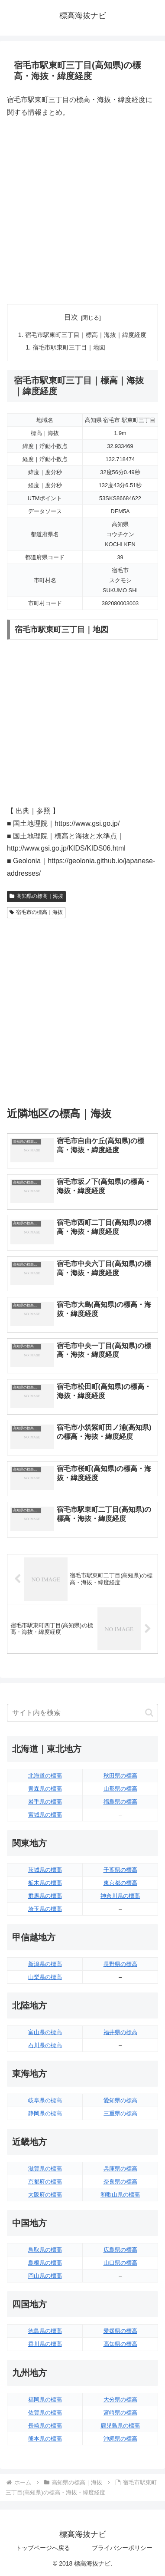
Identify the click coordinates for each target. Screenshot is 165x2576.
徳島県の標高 (45, 2331)
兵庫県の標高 (120, 2168)
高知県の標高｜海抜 (36, 896)
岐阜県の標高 (45, 2100)
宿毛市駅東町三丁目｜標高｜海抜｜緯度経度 (85, 334)
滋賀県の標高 (45, 2168)
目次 (71, 317)
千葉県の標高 (120, 1870)
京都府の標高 (45, 2181)
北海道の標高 (45, 1775)
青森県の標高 (45, 1788)
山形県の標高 (120, 1788)
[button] (149, 1713)
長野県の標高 (120, 1964)
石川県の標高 (45, 2045)
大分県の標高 (120, 2399)
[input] (82, 1713)
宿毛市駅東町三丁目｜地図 (68, 347)
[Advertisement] (82, 211)
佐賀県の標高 (45, 2412)
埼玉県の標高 (45, 1909)
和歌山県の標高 (120, 2194)
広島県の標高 (120, 2249)
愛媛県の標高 (120, 2331)
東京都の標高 (120, 1883)
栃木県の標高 (45, 1883)
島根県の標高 (45, 2262)
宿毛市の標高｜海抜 (36, 912)
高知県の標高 (120, 2344)
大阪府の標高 (45, 2194)
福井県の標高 (120, 2032)
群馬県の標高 (45, 1896)
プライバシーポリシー (122, 2547)
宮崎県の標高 (120, 2412)
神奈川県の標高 (120, 1896)
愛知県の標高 (120, 2100)
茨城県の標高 (45, 1870)
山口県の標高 (120, 2262)
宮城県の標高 (45, 1814)
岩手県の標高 (45, 1801)
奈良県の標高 (120, 2181)
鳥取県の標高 (45, 2249)
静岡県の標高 (45, 2113)
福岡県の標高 (45, 2399)
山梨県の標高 (45, 1977)
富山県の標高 (45, 2032)
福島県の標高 (120, 1801)
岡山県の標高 (45, 2276)
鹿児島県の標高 (120, 2425)
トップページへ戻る (43, 2547)
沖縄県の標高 (120, 2438)
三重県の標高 (120, 2113)
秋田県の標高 (120, 1775)
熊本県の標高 (45, 2438)
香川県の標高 (45, 2344)
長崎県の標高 (45, 2425)
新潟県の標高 (45, 1964)
